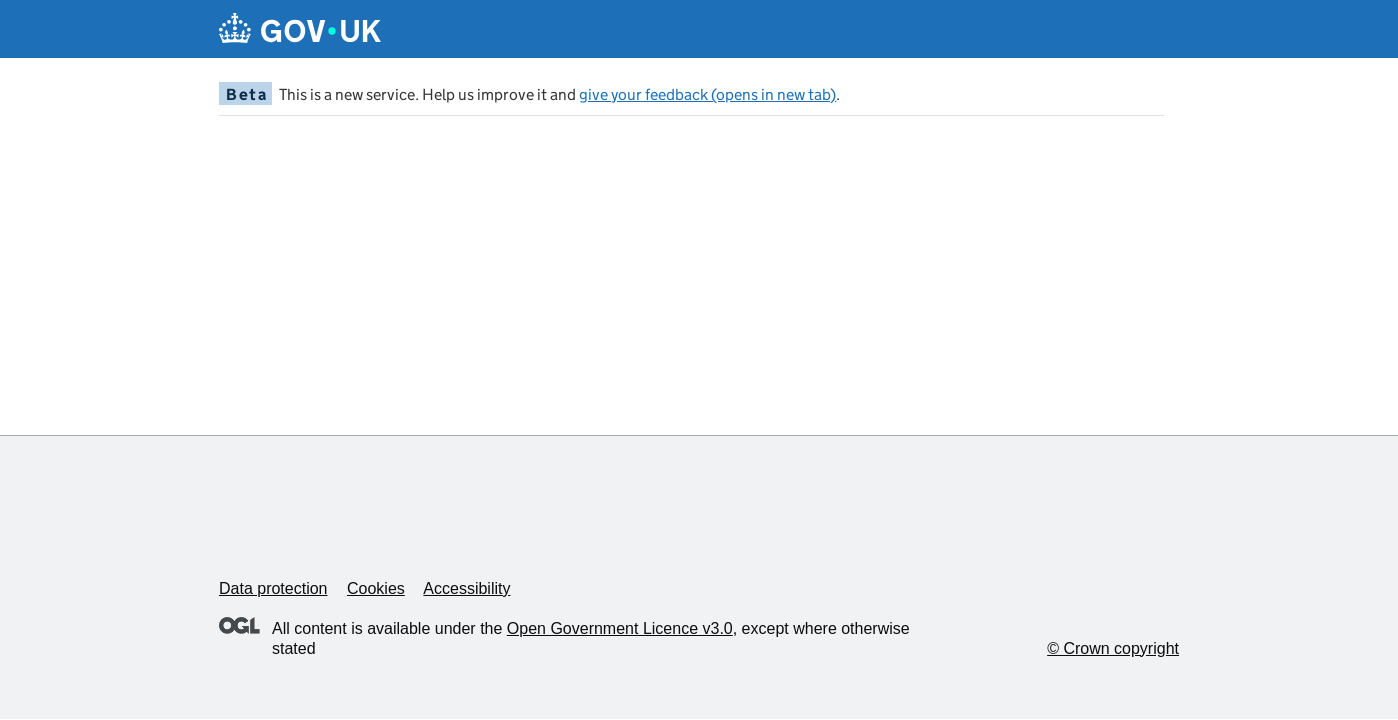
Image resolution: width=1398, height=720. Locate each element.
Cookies (376, 588)
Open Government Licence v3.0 (620, 628)
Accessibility (466, 588)
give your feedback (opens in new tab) (707, 94)
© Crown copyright (1113, 648)
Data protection (273, 588)
